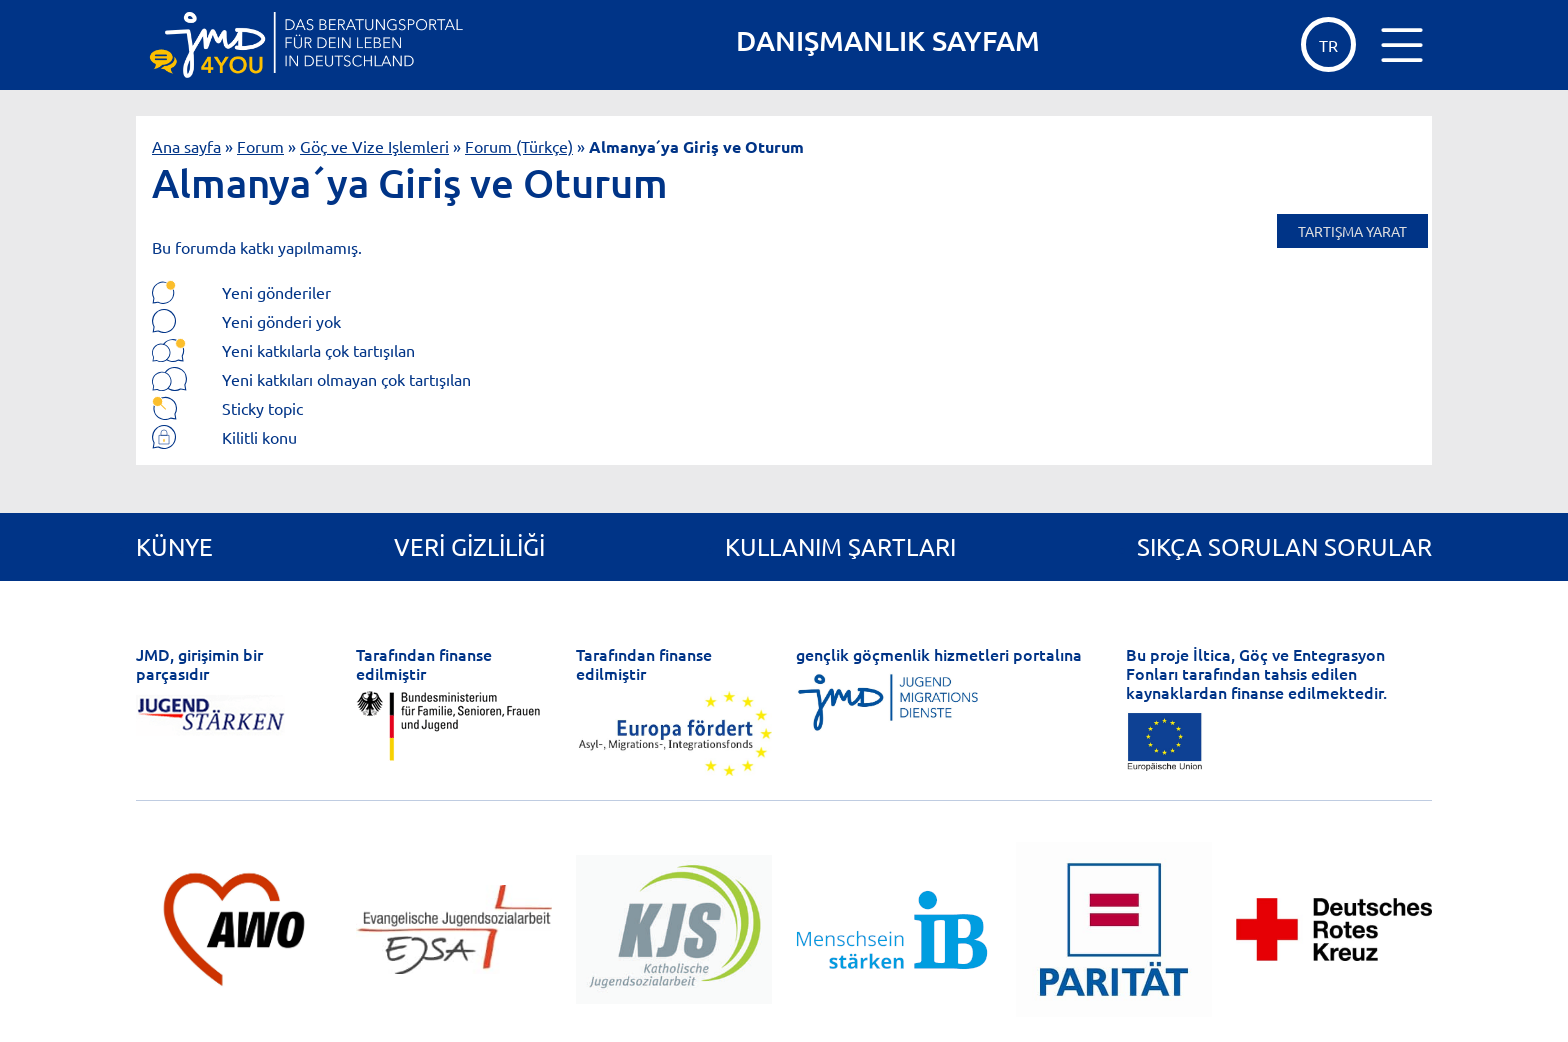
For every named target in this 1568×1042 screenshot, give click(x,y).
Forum (260, 146)
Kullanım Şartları (840, 546)
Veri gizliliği (469, 546)
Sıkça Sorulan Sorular (1284, 546)
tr (1328, 45)
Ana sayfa (186, 146)
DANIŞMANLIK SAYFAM (888, 40)
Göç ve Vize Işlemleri (374, 146)
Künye (174, 546)
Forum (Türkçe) (519, 146)
